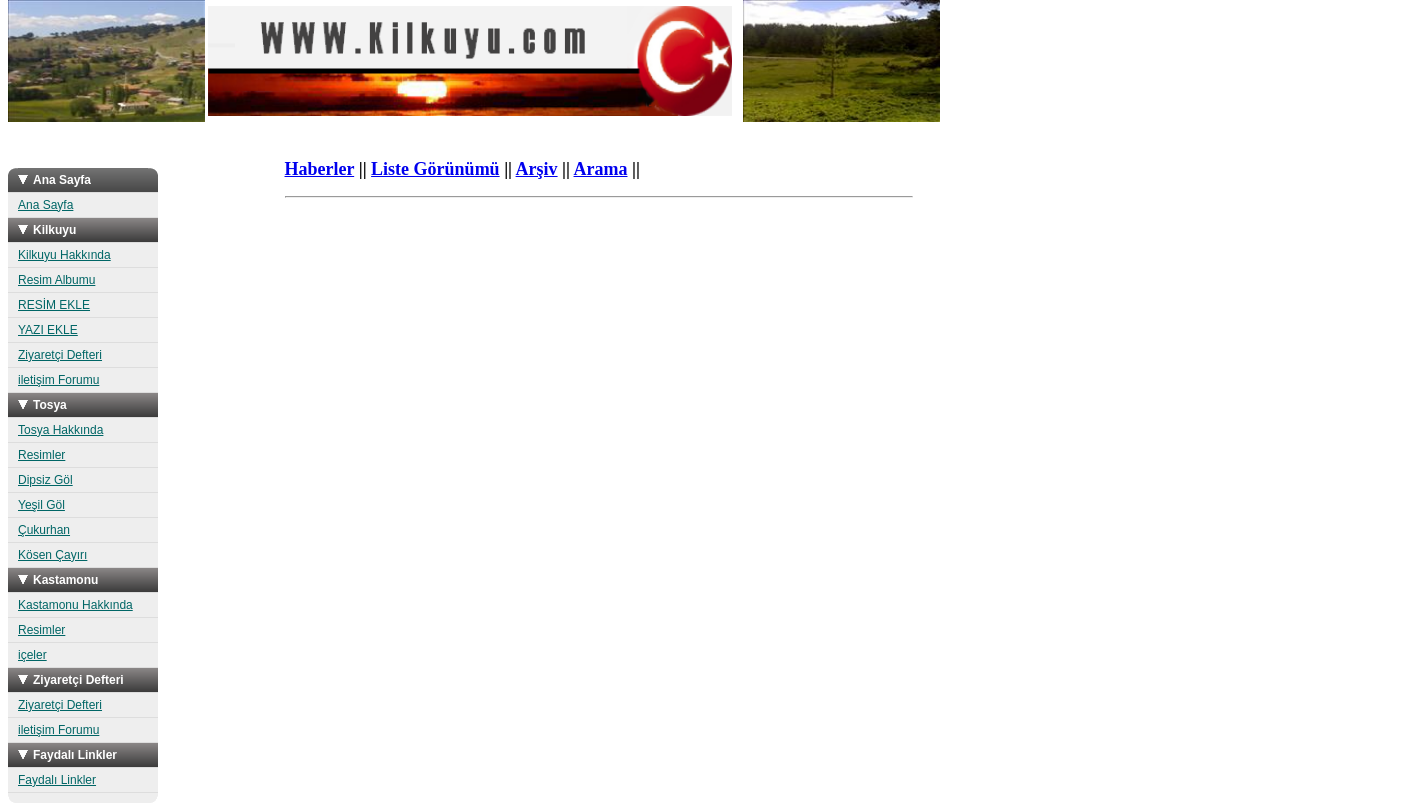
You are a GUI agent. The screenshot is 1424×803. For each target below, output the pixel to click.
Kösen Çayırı (52, 555)
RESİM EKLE (54, 305)
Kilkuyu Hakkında (64, 255)
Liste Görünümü (435, 169)
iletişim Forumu (58, 380)
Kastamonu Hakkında (75, 605)
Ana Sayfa (45, 205)
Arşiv (537, 169)
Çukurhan (44, 530)
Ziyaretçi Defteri (60, 355)
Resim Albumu (56, 280)
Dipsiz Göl (45, 480)
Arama (601, 169)
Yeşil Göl (41, 505)
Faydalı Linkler (57, 780)
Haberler (320, 169)
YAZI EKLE (48, 330)
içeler (32, 655)
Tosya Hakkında (60, 430)
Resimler (41, 455)
